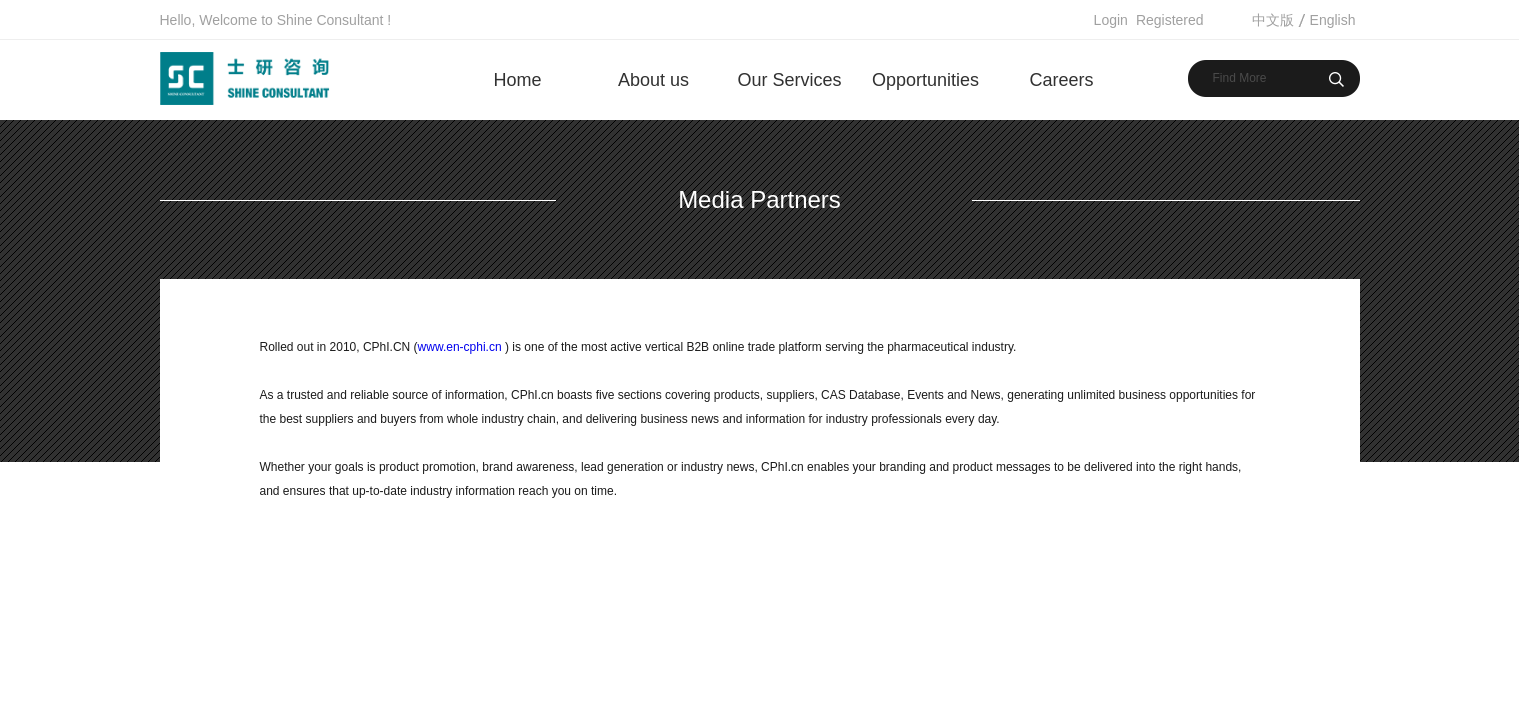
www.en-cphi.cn (460, 347)
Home (517, 80)
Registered (1170, 20)
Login (1111, 20)
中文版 (1273, 20)
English (1333, 20)
